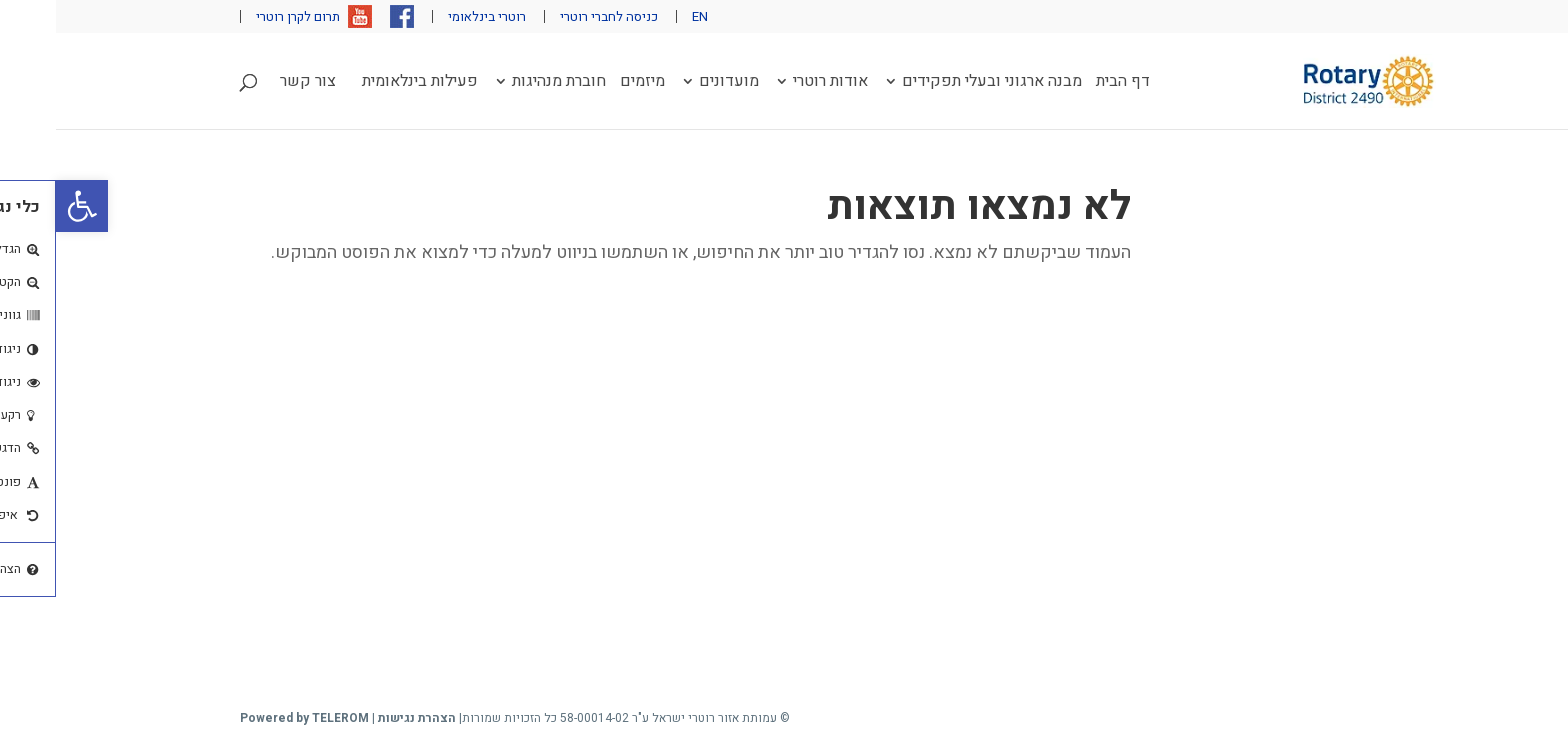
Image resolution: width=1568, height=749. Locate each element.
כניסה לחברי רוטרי (553, 16)
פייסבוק (346, 16)
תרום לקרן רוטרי (242, 16)
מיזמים (586, 83)
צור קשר (252, 83)
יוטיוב (304, 16)
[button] (26, 206)
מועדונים (673, 83)
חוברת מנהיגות (503, 83)
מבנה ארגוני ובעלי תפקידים (936, 83)
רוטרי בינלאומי (431, 16)
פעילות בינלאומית (364, 83)
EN (644, 16)
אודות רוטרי (774, 83)
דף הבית (1067, 83)
